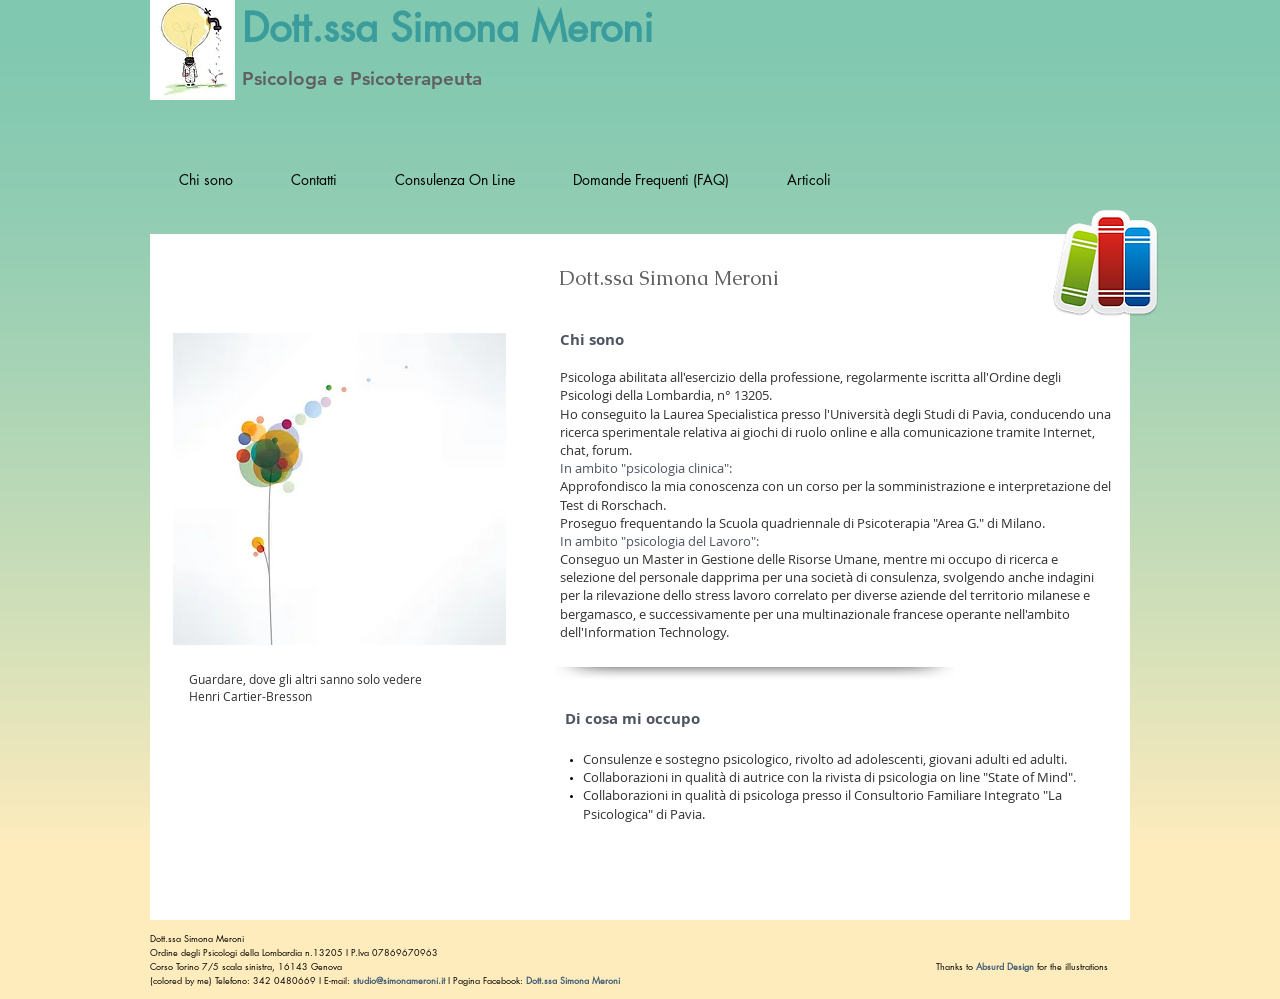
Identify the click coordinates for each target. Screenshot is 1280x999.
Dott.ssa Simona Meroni (198, 938)
